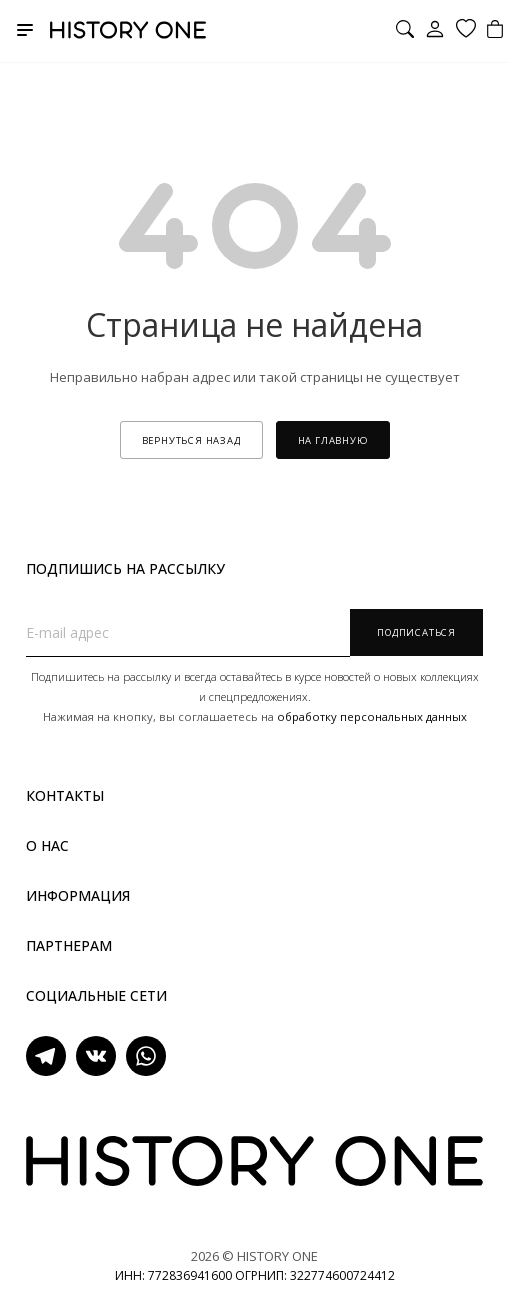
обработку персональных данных (372, 716)
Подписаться (416, 632)
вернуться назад (191, 440)
